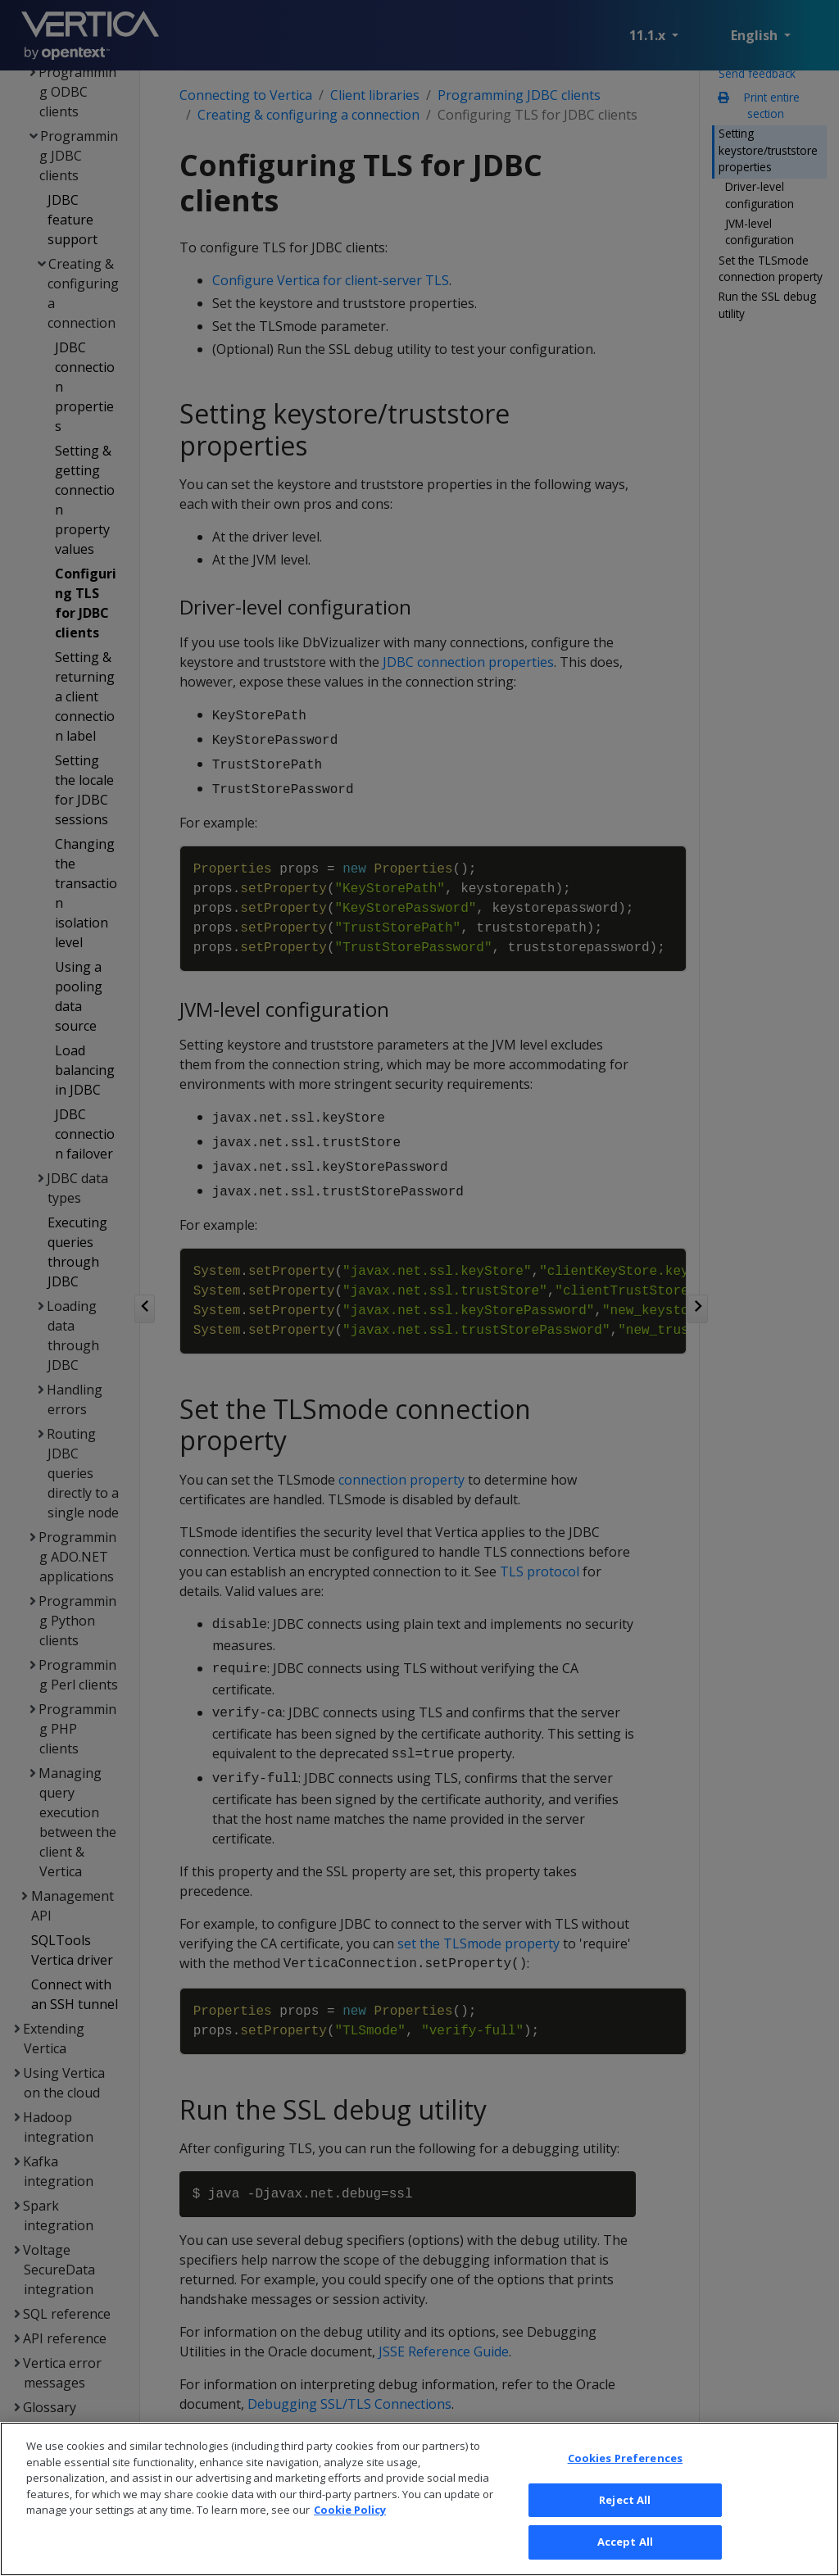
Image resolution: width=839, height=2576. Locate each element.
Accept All (625, 2550)
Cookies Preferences (625, 2467)
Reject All (625, 2508)
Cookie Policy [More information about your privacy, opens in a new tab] (350, 2518)
